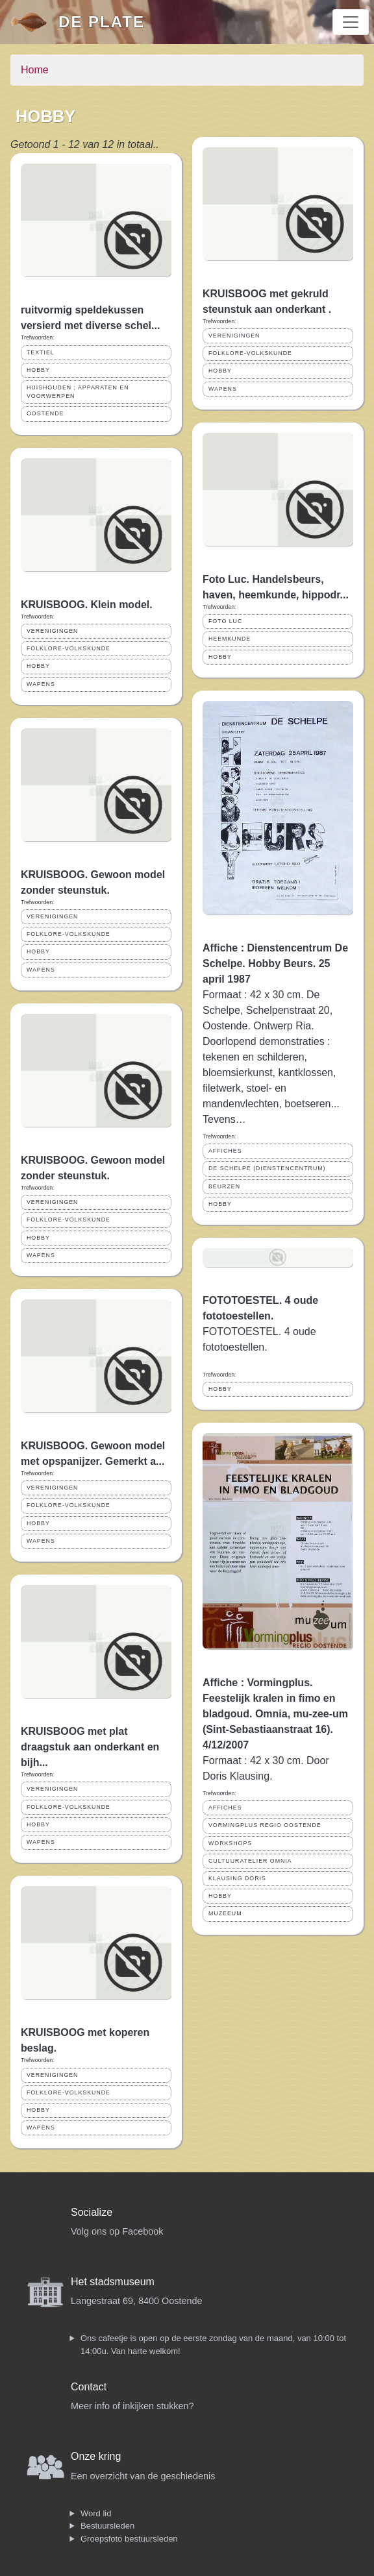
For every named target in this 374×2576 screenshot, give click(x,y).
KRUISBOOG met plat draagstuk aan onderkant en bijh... (90, 1747)
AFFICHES (225, 1150)
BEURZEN (224, 1186)
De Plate (101, 22)
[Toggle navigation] (350, 22)
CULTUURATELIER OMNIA (250, 1861)
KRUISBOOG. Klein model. (87, 604)
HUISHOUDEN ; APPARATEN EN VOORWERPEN (78, 391)
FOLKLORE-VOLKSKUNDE (68, 648)
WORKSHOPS (230, 1843)
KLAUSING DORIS (237, 1878)
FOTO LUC (225, 621)
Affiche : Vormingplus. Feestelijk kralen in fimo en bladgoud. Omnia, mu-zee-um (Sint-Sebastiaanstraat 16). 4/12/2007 (275, 1713)
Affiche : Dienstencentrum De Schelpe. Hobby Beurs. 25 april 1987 (275, 963)
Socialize (91, 2212)
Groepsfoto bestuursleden (129, 2539)
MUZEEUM (225, 1913)
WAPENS (41, 684)
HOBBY (38, 370)
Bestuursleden (107, 2526)
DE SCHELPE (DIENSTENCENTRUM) (267, 1168)
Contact (88, 2386)
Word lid (96, 2513)
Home (35, 69)
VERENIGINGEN (52, 631)
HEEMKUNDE (229, 638)
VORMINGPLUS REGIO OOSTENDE (264, 1825)
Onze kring (96, 2456)
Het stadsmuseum (113, 2281)
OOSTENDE (45, 413)
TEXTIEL (41, 352)
